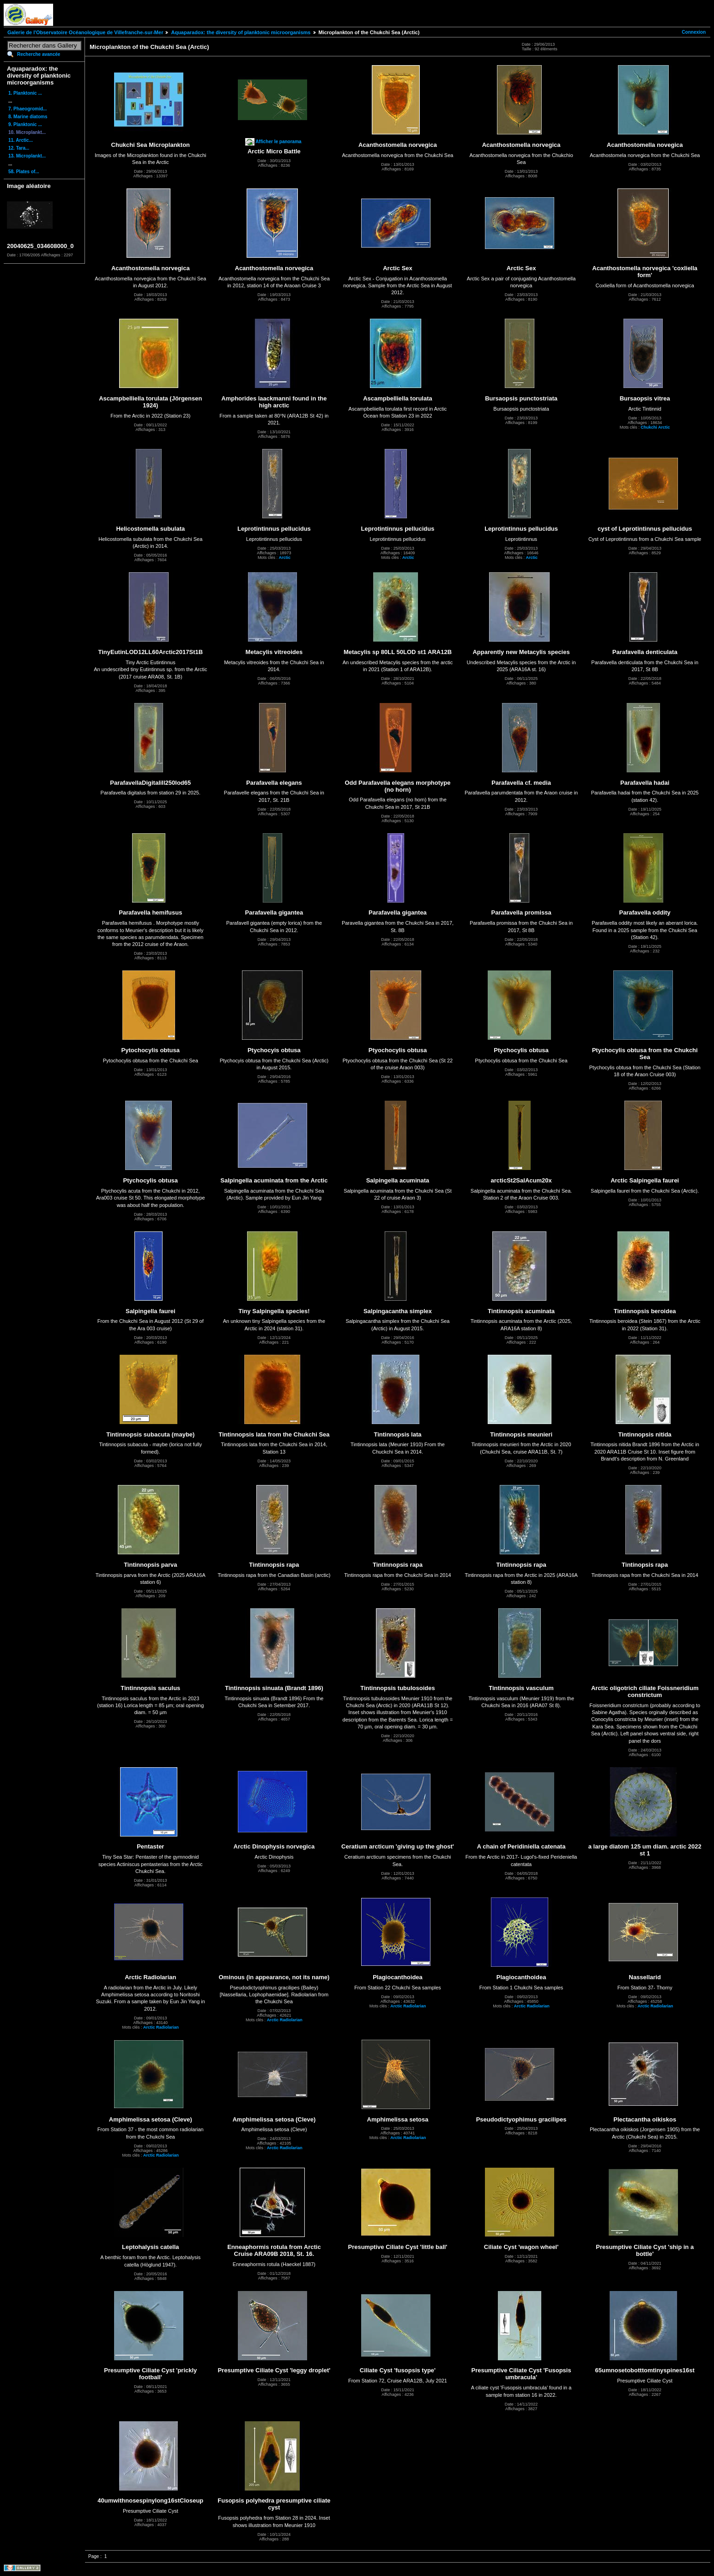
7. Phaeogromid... (27, 108)
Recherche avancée (38, 54)
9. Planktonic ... (25, 124)
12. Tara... (18, 148)
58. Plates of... (23, 171)
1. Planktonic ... (25, 93)
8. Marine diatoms (27, 116)
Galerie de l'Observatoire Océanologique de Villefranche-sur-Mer (85, 32)
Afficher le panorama (278, 141)
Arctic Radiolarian (161, 2027)
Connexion (694, 32)
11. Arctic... (20, 140)
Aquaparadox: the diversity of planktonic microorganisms (240, 32)
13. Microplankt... (27, 155)
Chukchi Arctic (655, 427)
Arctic (284, 557)
